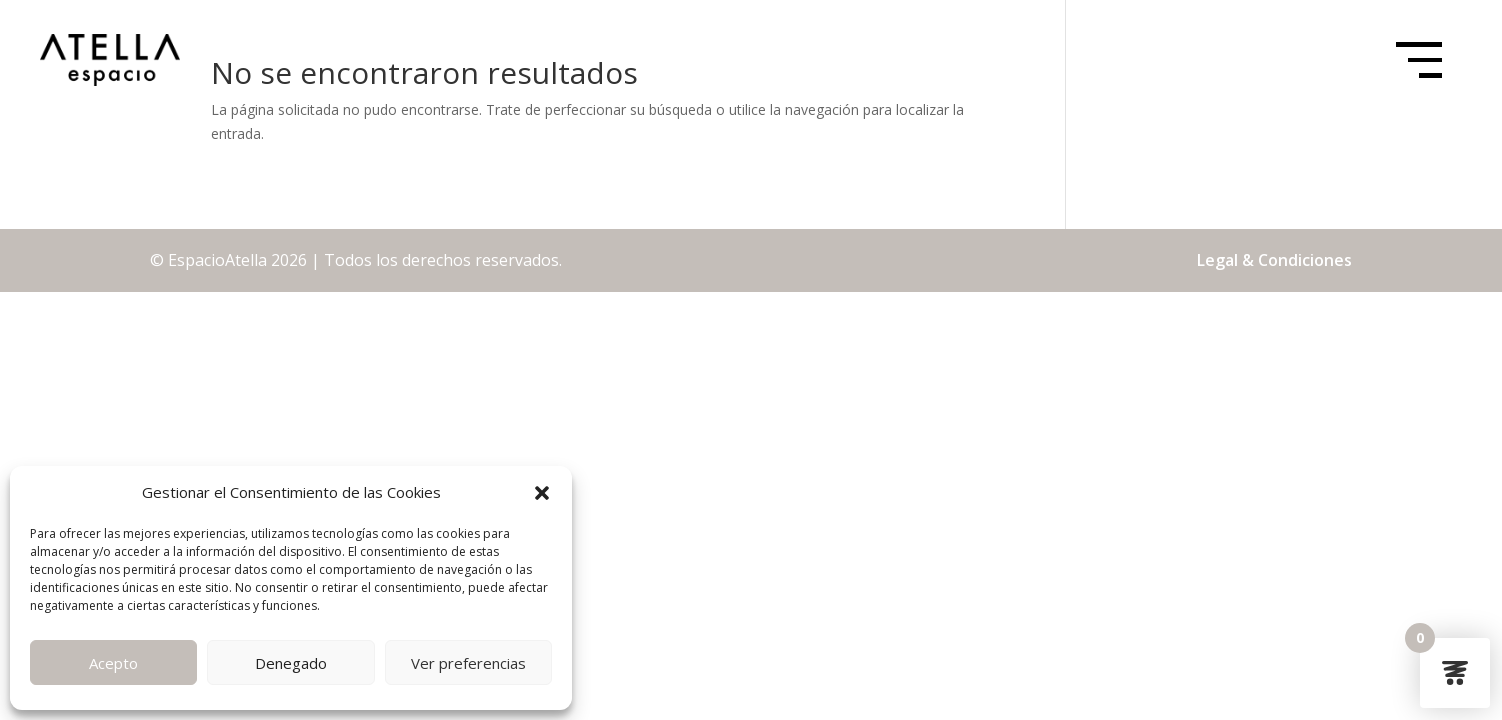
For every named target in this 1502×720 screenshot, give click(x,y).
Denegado (291, 663)
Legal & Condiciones (1274, 260)
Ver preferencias (468, 663)
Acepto (113, 663)
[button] (542, 493)
